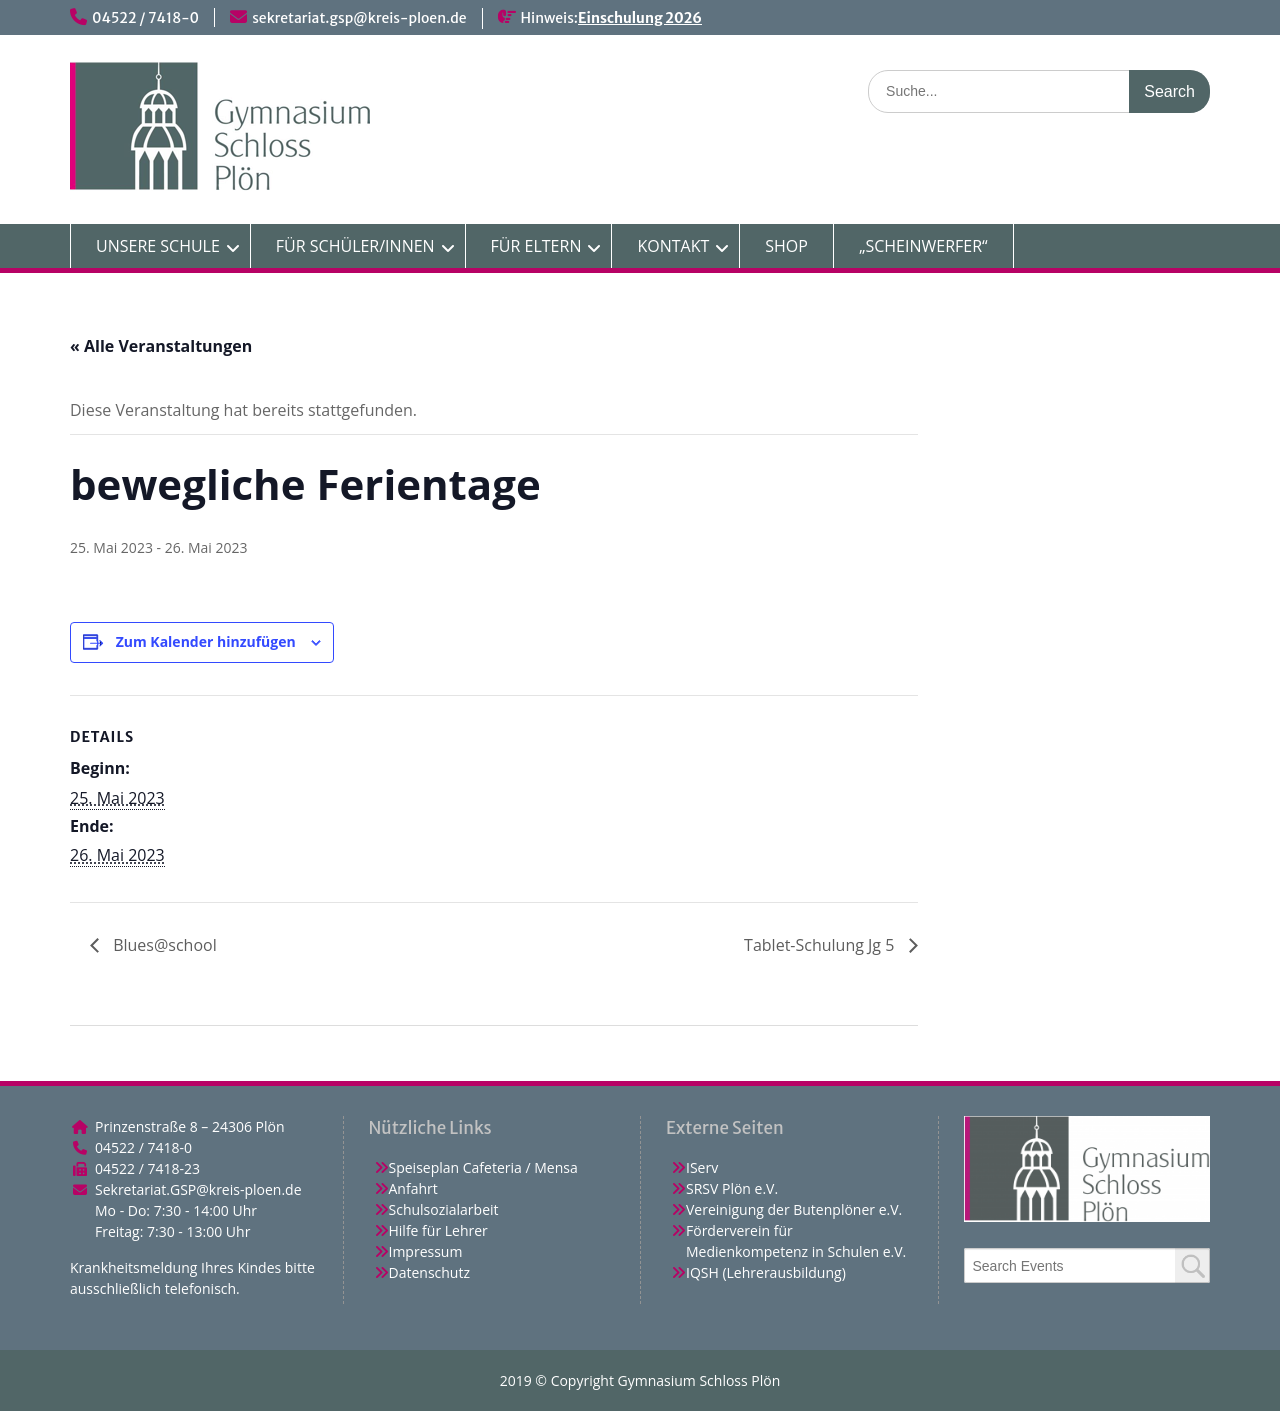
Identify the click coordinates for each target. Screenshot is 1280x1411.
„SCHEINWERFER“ (923, 246)
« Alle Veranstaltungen (161, 346)
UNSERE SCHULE (158, 246)
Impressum (426, 1251)
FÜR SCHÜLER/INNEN (355, 246)
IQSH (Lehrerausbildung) (766, 1272)
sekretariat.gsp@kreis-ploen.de (359, 18)
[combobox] (1087, 1265)
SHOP (786, 246)
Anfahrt (413, 1188)
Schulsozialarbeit (444, 1209)
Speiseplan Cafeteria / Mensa (483, 1167)
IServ (702, 1167)
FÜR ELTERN (536, 246)
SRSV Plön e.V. (732, 1188)
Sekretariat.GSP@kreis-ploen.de (198, 1189)
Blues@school (163, 945)
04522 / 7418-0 (145, 18)
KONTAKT (673, 246)
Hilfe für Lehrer (438, 1230)
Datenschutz (429, 1272)
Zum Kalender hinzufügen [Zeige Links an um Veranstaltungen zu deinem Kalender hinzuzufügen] (206, 641)
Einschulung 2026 (640, 18)
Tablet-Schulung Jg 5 (821, 945)
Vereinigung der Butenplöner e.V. (794, 1209)
